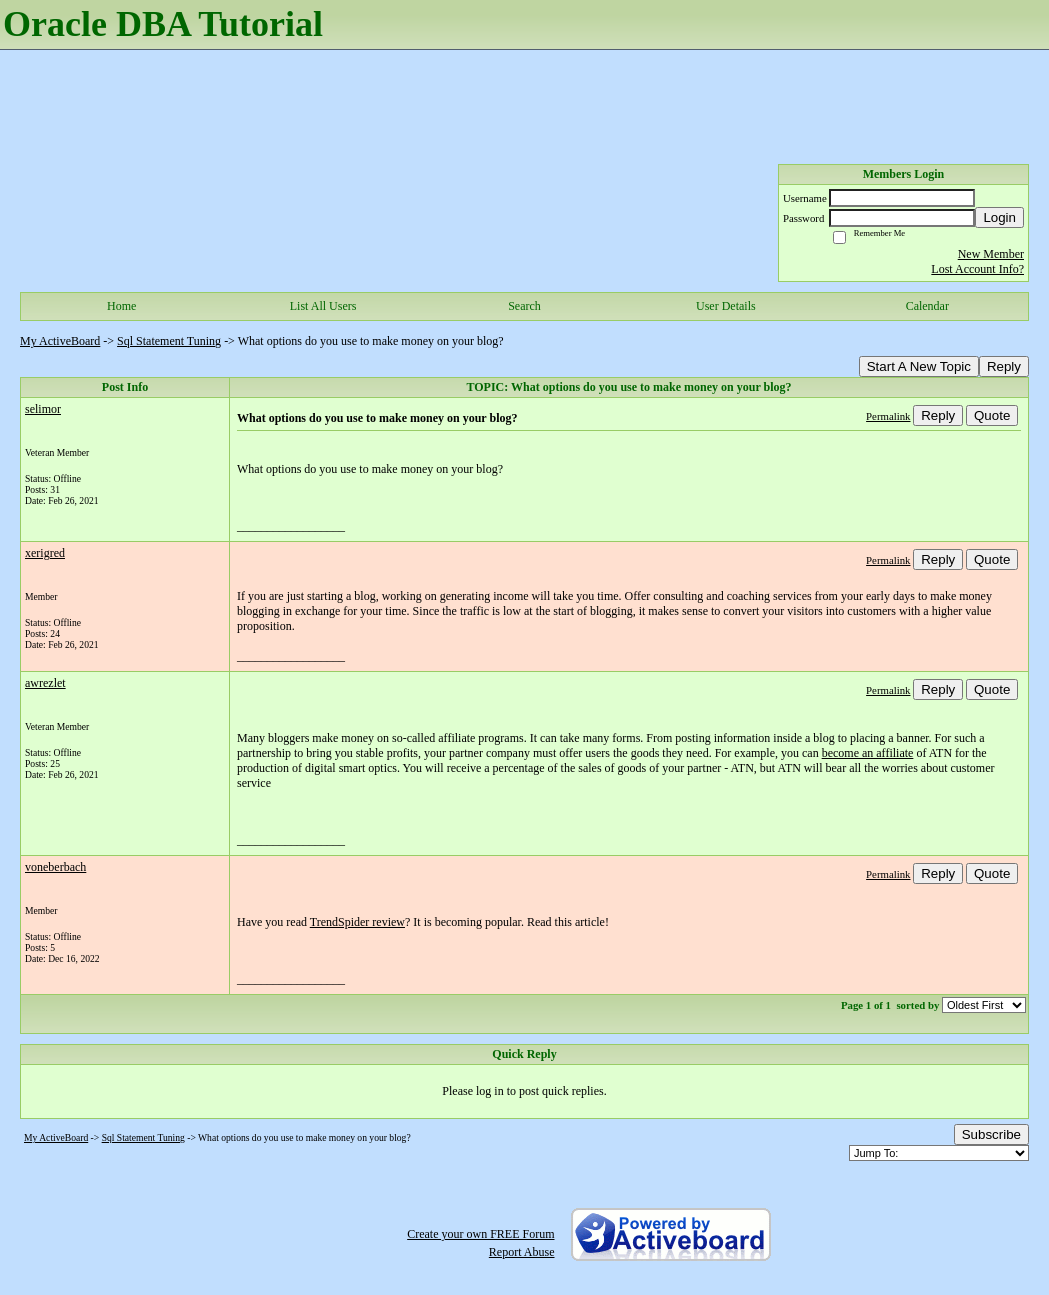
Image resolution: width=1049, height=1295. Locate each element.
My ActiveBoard (60, 341)
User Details (726, 306)
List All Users (323, 306)
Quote (992, 415)
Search (524, 306)
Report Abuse (522, 1252)
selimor (43, 409)
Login (999, 217)
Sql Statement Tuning (169, 341)
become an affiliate (868, 753)
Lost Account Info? (977, 269)
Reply (1004, 366)
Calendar (927, 306)
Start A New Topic (919, 366)
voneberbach (55, 867)
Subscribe (991, 1134)
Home (121, 306)
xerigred (45, 553)
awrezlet (45, 683)
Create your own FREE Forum (480, 1234)
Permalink (888, 416)
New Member (991, 254)
